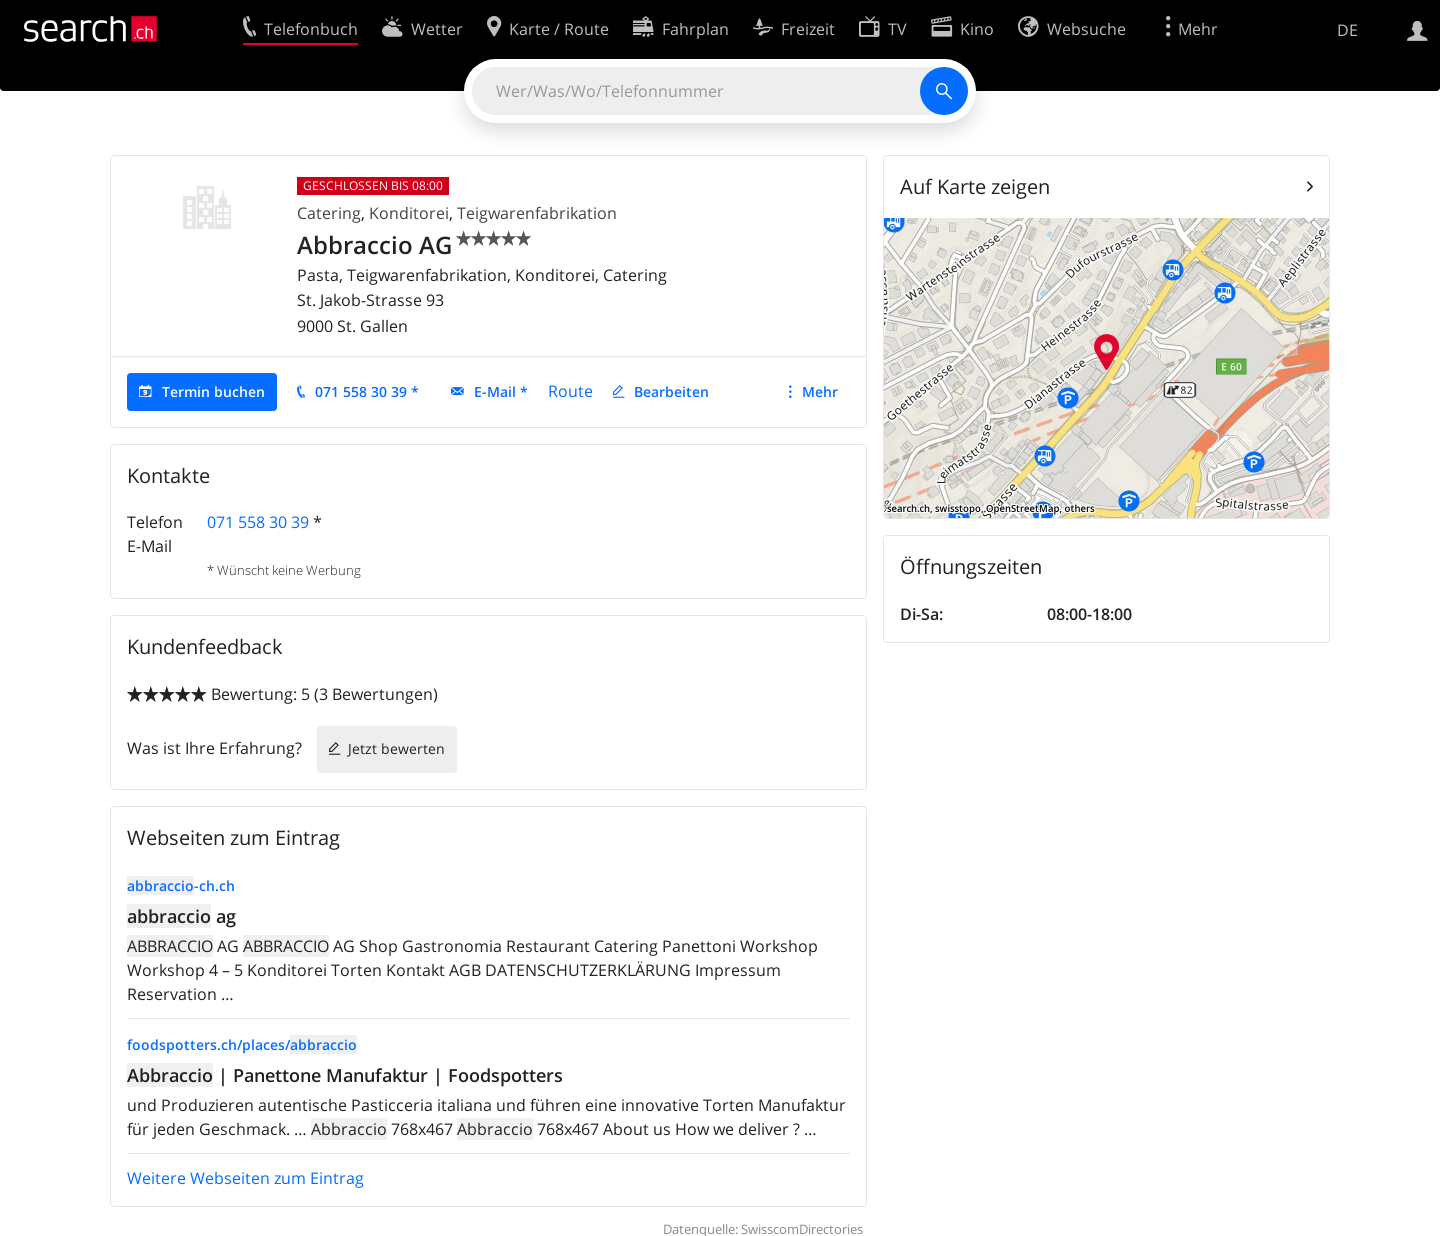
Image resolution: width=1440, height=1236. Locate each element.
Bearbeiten (671, 391)
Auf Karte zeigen (975, 186)
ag (181, 916)
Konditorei (409, 213)
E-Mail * (501, 391)
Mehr (820, 391)
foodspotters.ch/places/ (242, 1044)
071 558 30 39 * (367, 391)
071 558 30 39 (258, 522)
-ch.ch (181, 885)
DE (1347, 30)
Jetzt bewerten (396, 748)
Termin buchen (213, 391)
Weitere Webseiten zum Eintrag (245, 1178)
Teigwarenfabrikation (537, 213)
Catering (329, 213)
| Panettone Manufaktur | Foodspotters (345, 1075)
